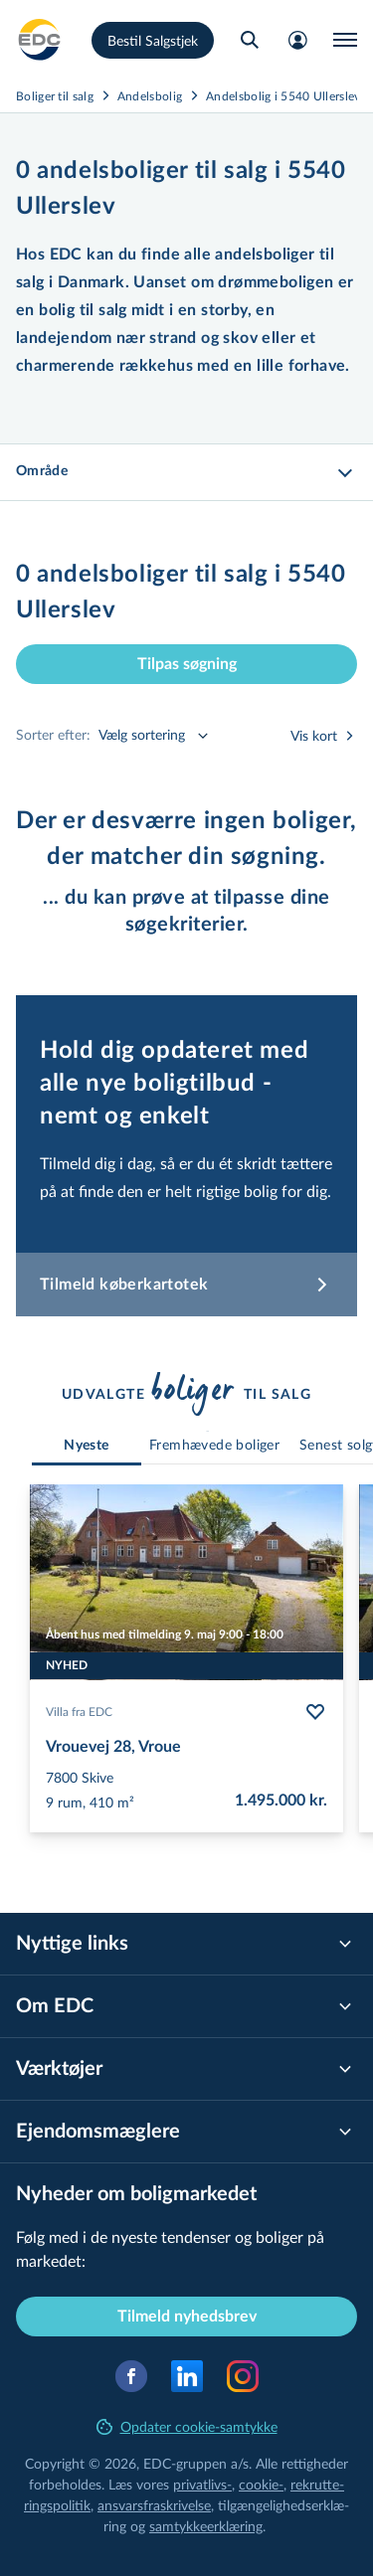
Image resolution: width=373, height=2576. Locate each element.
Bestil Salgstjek (152, 40)
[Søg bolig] (250, 40)
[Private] (40, 40)
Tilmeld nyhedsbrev (187, 2316)
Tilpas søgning (187, 664)
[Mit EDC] (297, 40)
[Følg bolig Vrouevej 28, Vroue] (315, 1712)
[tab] (86, 1446)
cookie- (261, 2484)
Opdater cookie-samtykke (187, 2426)
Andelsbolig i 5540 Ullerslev (283, 95)
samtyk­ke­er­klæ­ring (206, 2525)
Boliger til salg (54, 95)
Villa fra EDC (79, 1712)
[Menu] (345, 40)
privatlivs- (202, 2484)
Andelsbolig (149, 95)
